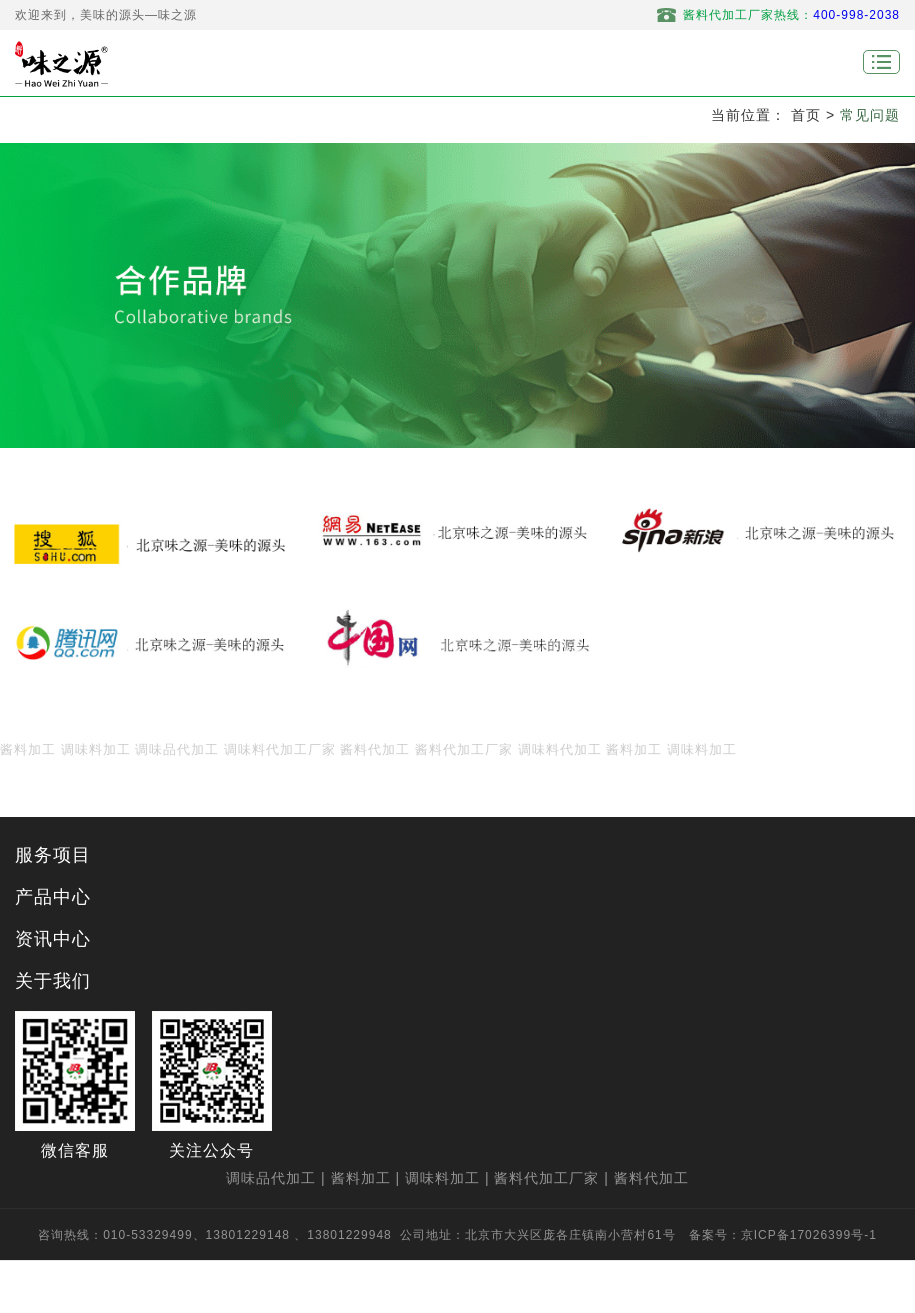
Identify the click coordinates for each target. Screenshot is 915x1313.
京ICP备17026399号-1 (809, 1235)
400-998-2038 (856, 15)
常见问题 (870, 115)
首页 (806, 115)
